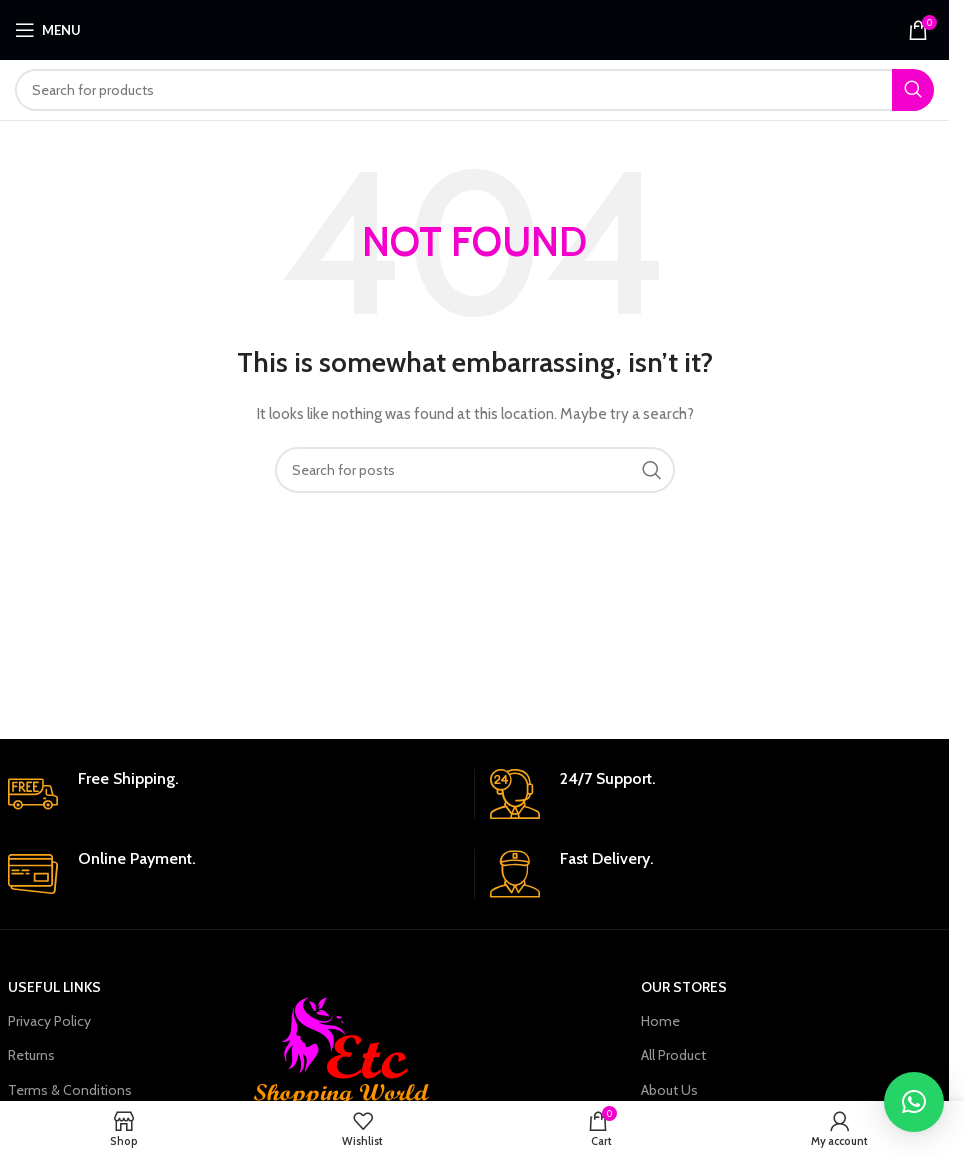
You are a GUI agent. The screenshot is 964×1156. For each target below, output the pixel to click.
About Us (669, 1090)
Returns (31, 1055)
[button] (914, 1102)
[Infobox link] (233, 794)
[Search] (474, 90)
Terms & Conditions (70, 1090)
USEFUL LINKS (54, 987)
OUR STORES (684, 987)
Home (660, 1021)
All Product (673, 1055)
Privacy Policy (49, 1021)
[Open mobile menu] (48, 30)
